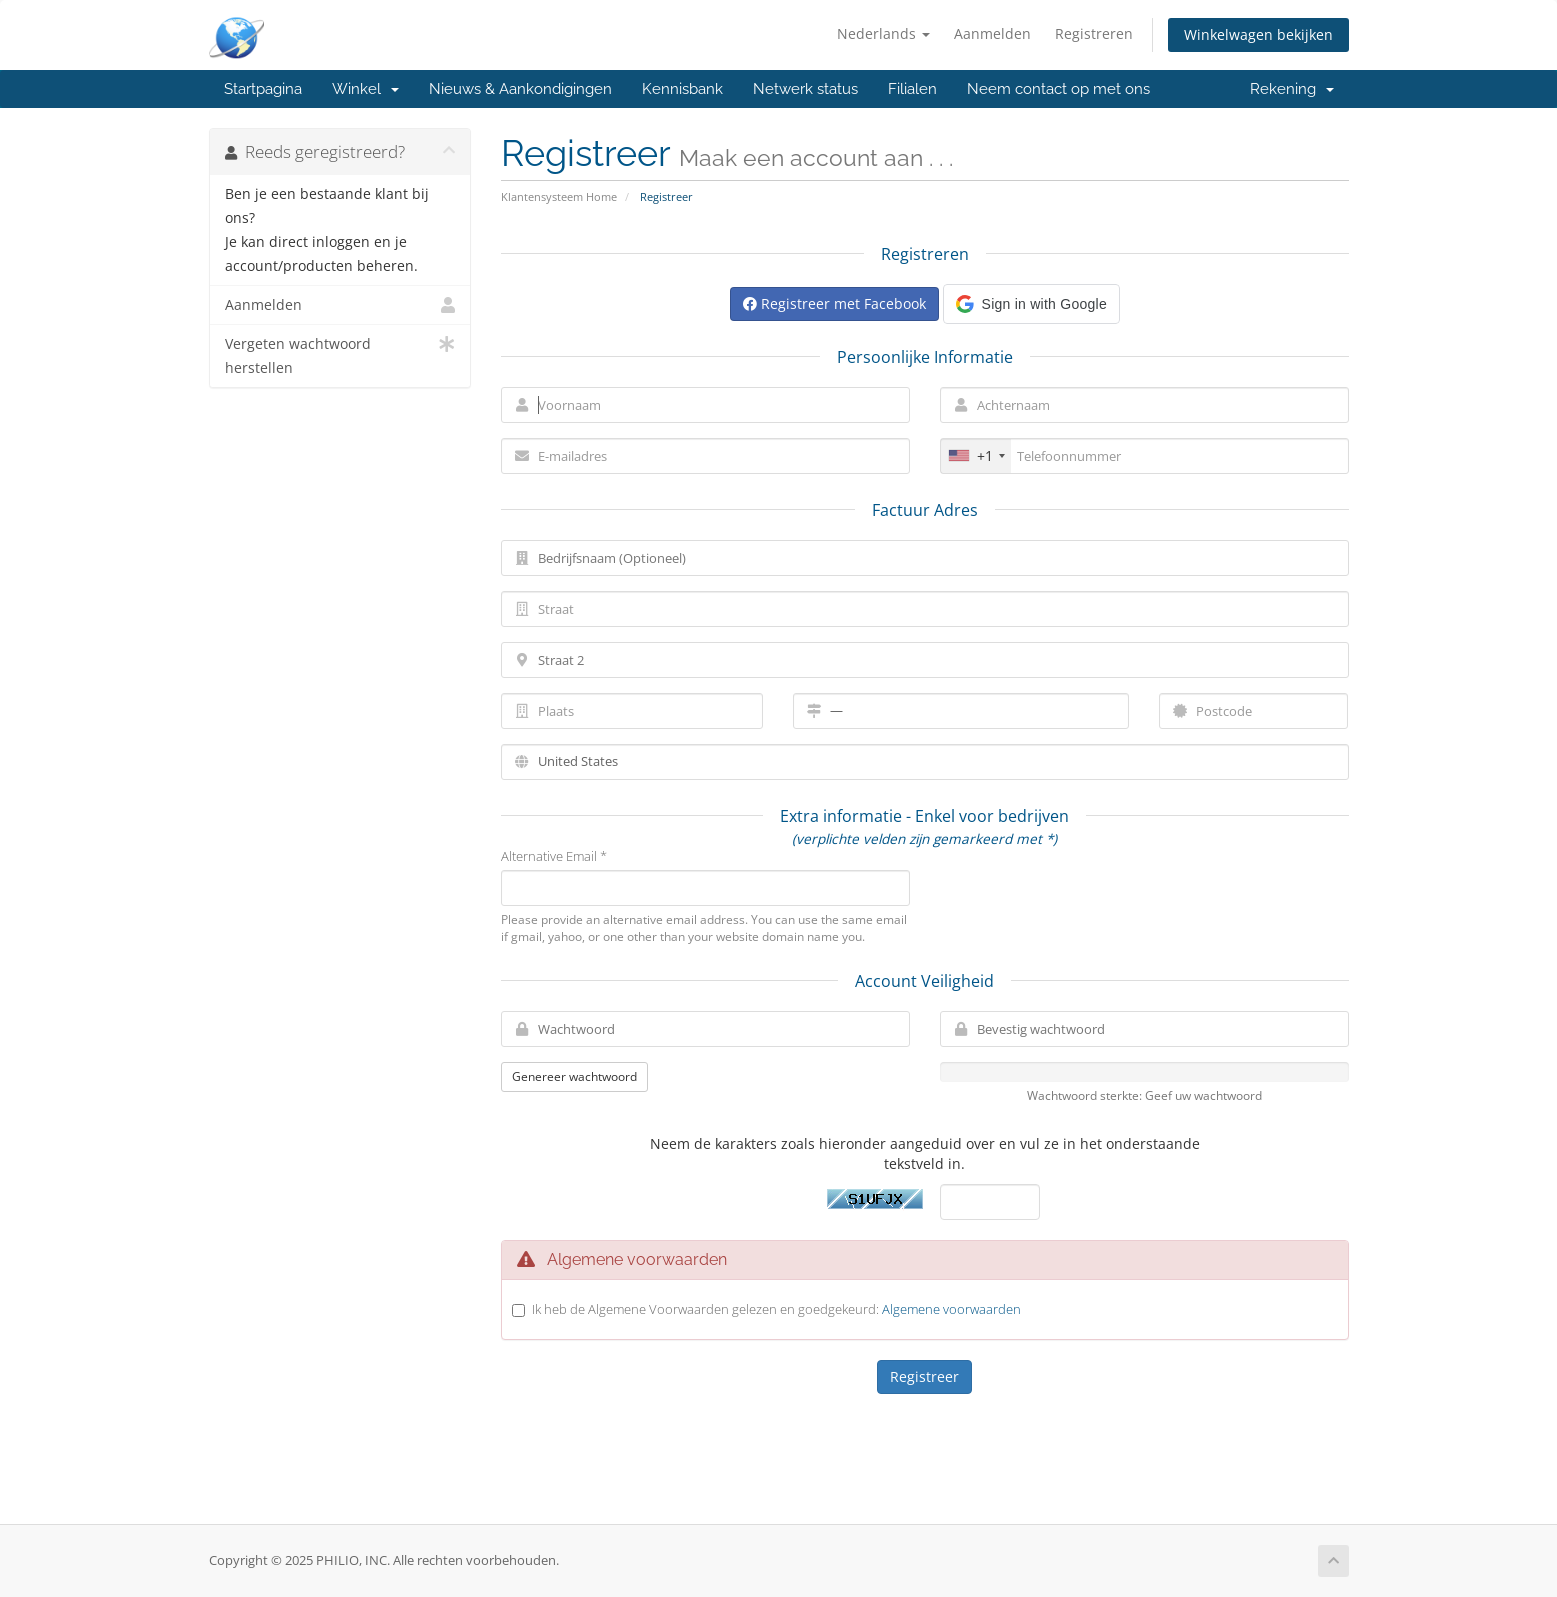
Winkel (365, 89)
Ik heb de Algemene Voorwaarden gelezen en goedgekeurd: (776, 1309)
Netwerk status (805, 89)
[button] (1031, 304)
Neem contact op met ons (1058, 89)
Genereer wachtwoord (574, 1076)
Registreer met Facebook (834, 303)
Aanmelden (992, 33)
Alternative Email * (554, 856)
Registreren (1094, 33)
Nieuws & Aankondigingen (520, 89)
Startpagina (263, 89)
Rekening (1292, 89)
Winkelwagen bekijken (1258, 34)
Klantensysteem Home (559, 196)
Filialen (912, 89)
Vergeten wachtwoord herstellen (340, 354)
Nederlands (883, 33)
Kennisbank (682, 89)
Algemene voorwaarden (951, 1309)
